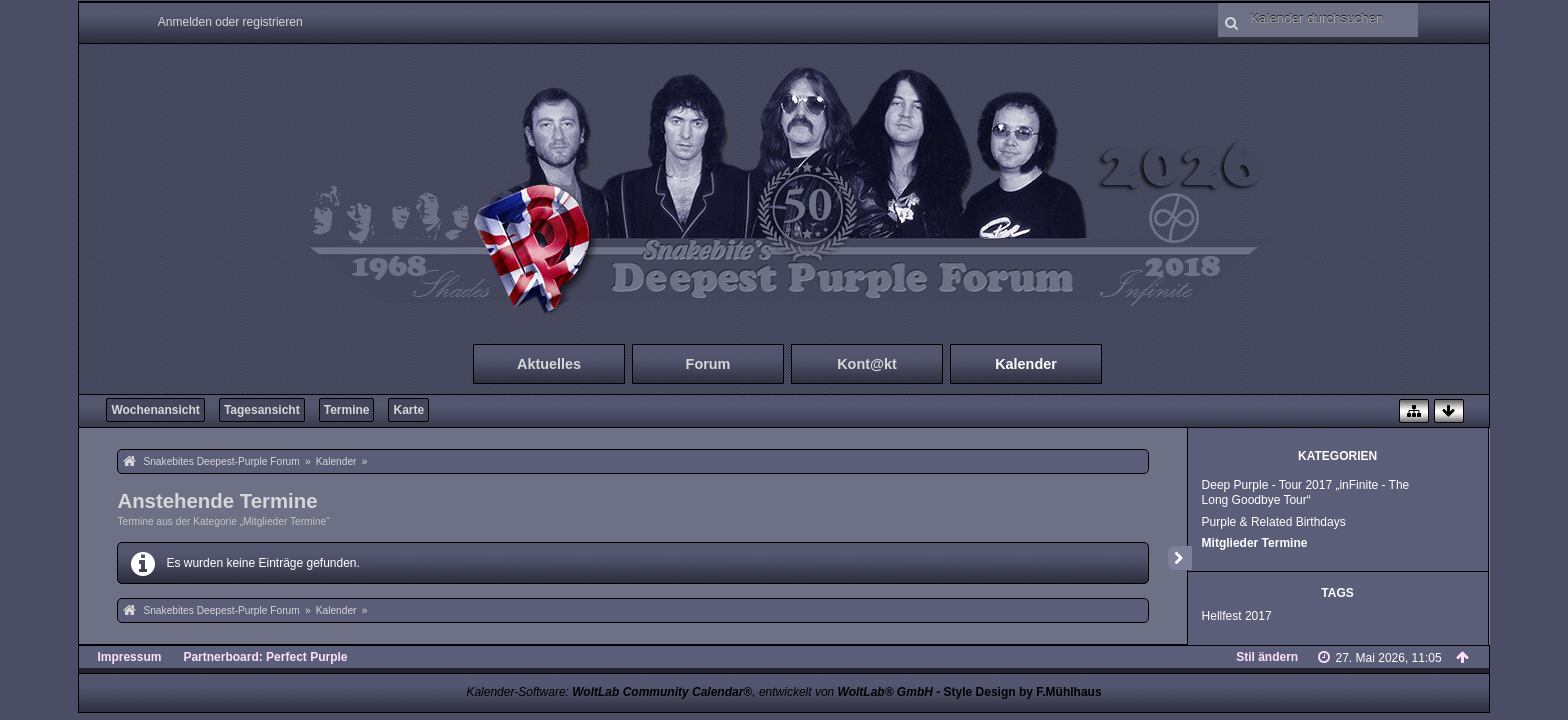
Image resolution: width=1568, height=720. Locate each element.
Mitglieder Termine (1255, 543)
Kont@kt (867, 364)
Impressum (129, 657)
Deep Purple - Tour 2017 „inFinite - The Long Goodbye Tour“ (1306, 492)
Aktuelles (549, 364)
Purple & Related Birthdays (1274, 522)
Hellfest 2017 (1237, 616)
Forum (708, 364)
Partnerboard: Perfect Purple (265, 657)
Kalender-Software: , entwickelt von (699, 692)
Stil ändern (1267, 657)
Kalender (1026, 364)
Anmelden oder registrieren (230, 22)
